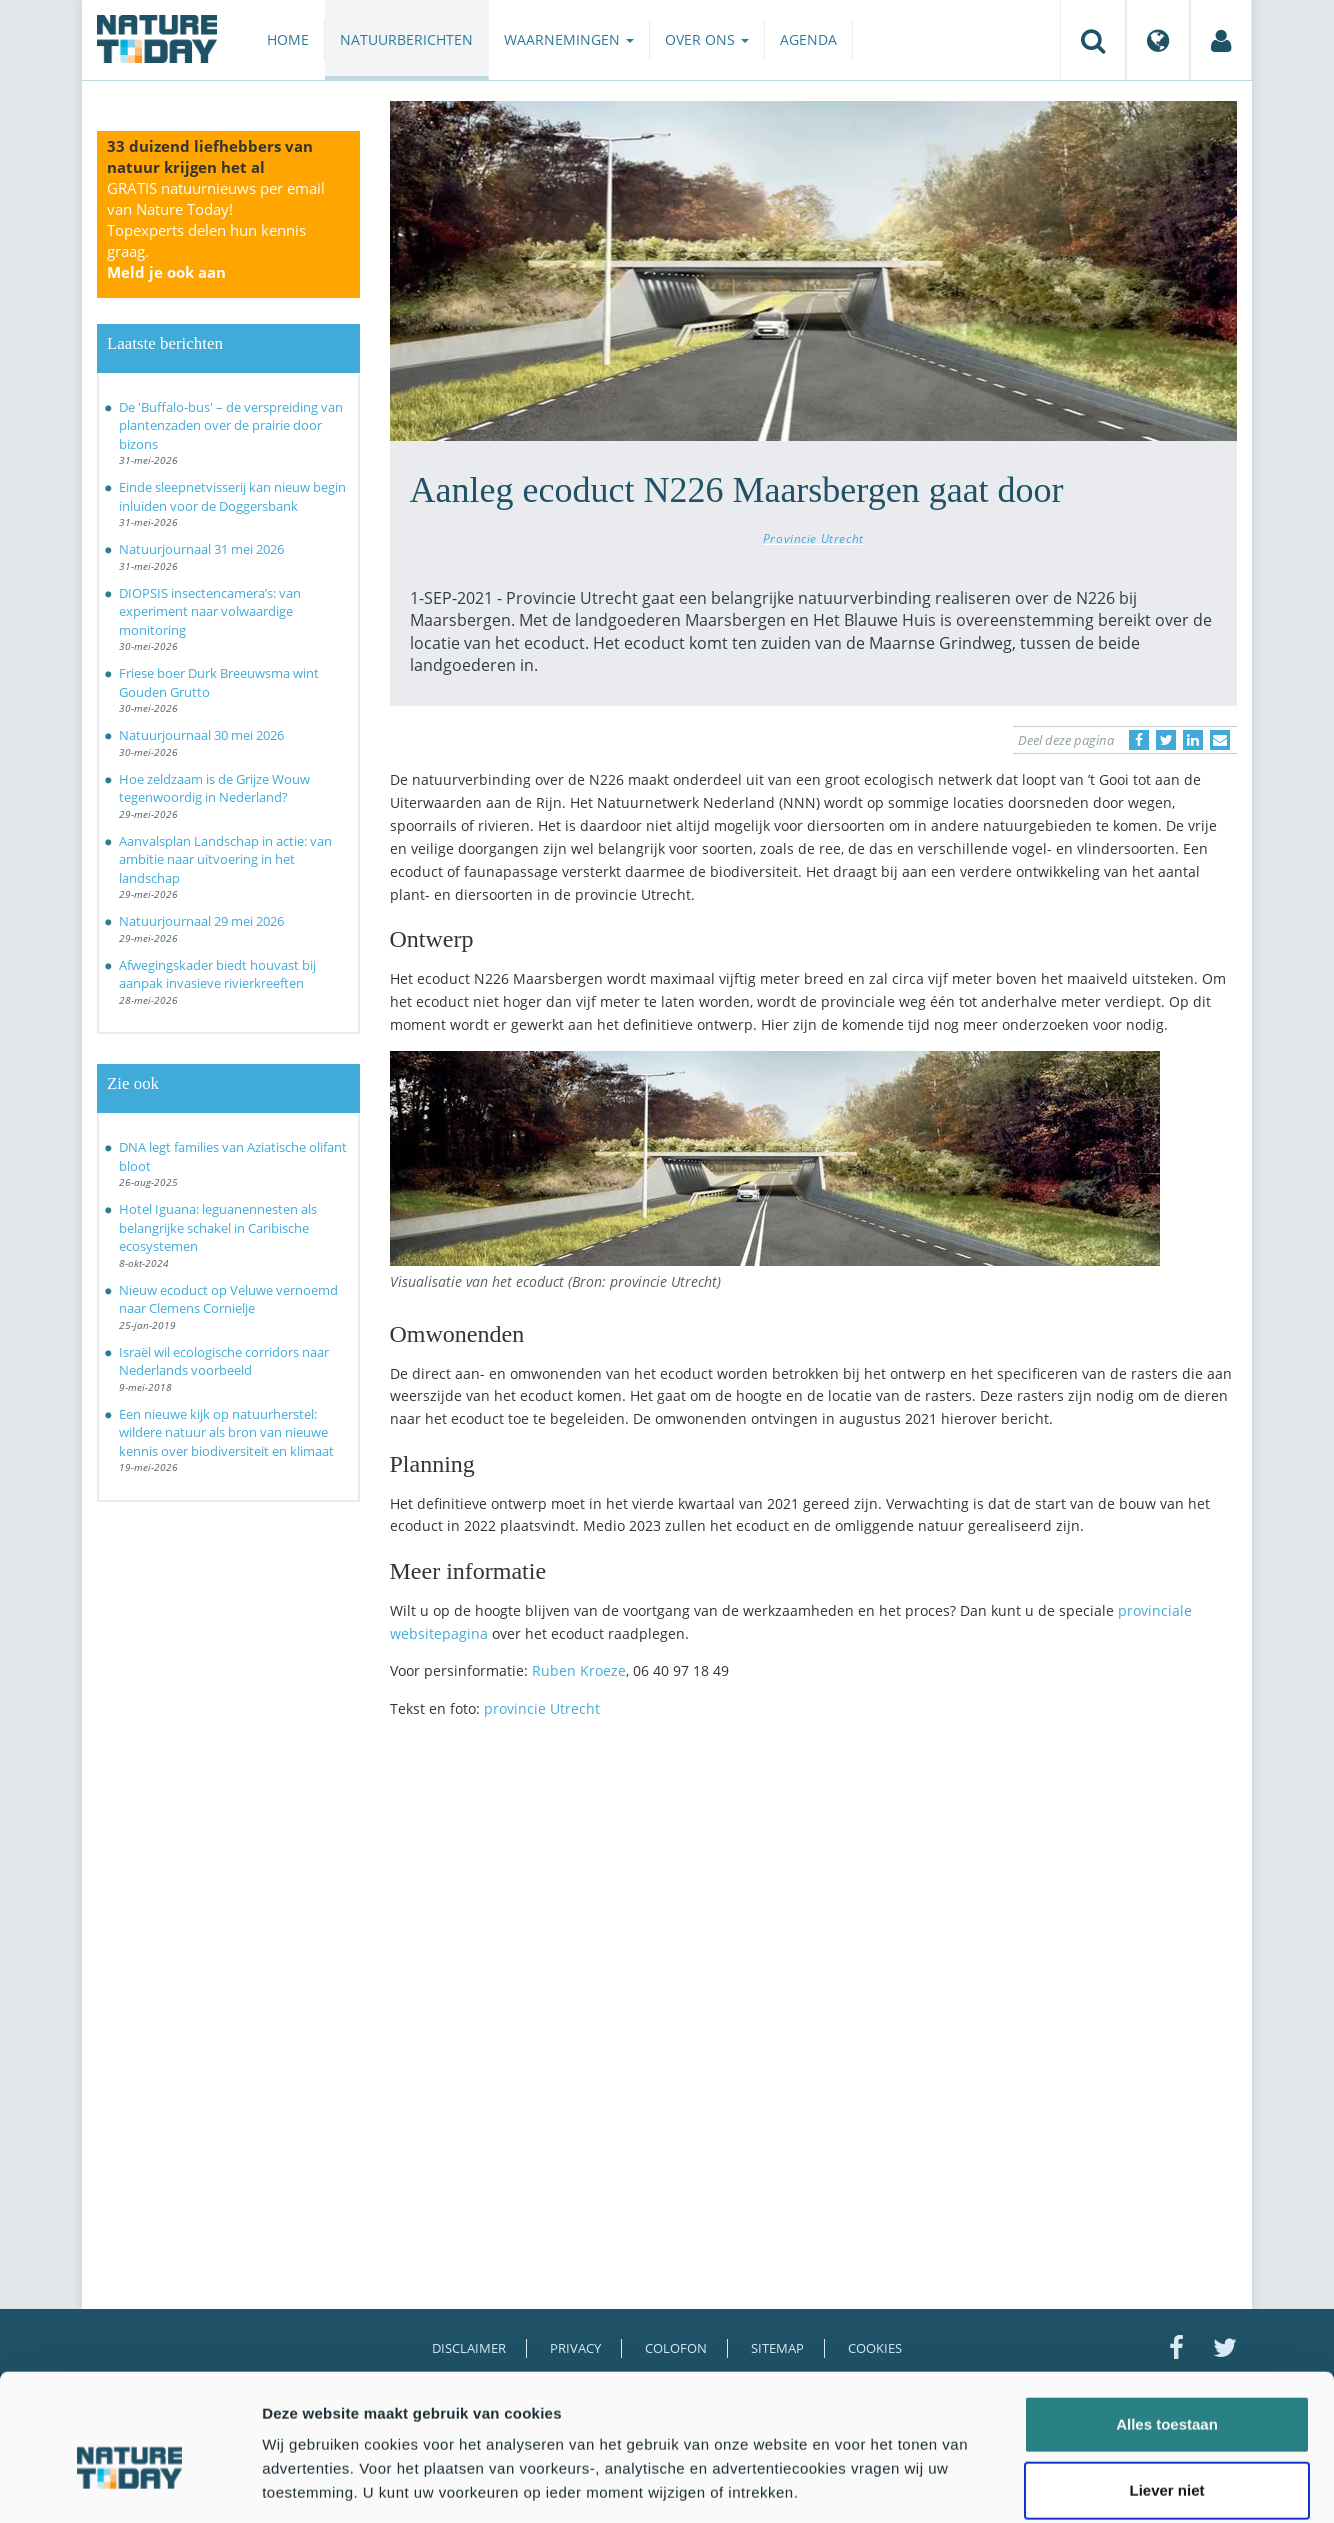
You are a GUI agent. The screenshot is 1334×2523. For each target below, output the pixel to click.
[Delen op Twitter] (1166, 740)
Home (288, 39)
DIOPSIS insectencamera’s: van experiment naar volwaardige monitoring (210, 611)
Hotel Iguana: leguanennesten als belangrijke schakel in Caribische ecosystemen (218, 1227)
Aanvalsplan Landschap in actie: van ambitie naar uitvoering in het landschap (225, 859)
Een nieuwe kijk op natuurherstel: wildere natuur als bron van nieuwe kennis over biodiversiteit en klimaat (226, 1432)
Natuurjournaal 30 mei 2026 (201, 735)
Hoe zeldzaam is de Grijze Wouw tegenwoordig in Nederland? (214, 788)
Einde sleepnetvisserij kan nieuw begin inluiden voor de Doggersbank (232, 496)
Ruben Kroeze (579, 1670)
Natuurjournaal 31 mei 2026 (201, 549)
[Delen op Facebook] (1139, 740)
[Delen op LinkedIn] (1193, 740)
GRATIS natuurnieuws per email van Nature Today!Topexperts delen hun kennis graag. (216, 230)
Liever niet (1166, 2391)
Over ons (707, 39)
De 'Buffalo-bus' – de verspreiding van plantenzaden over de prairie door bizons (231, 425)
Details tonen (1080, 2483)
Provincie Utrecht (813, 538)
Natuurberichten (406, 39)
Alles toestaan (1167, 2325)
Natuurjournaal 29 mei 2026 (201, 921)
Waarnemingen (569, 39)
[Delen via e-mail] (1220, 740)
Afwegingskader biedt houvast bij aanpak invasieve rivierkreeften (217, 974)
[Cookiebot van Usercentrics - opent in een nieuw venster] (129, 2484)
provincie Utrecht (542, 1708)
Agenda (808, 39)
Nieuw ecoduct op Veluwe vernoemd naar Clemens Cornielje (228, 1299)
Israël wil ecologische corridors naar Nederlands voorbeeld (224, 1361)
